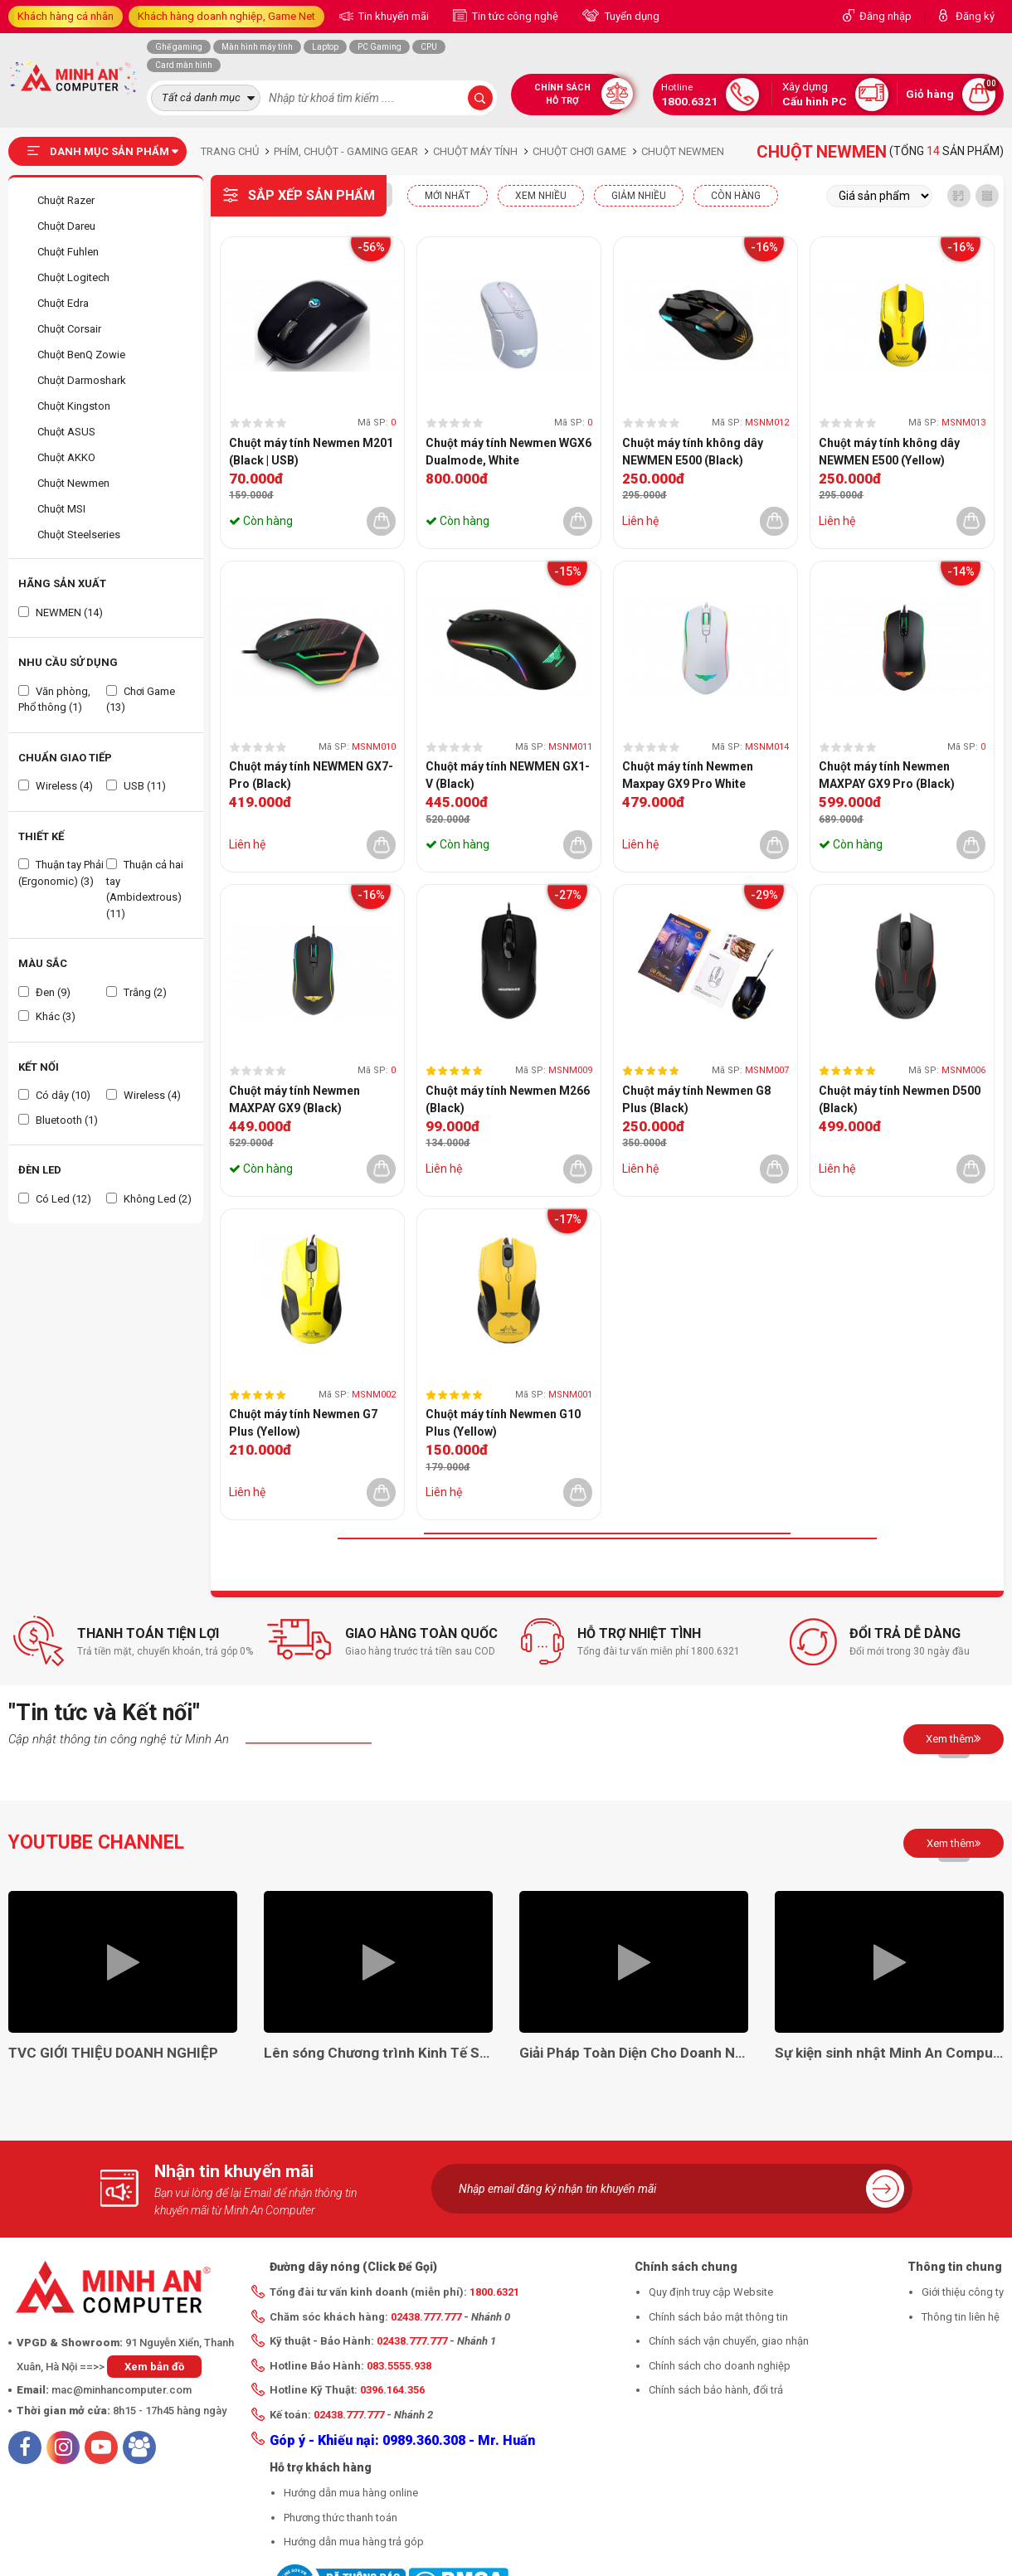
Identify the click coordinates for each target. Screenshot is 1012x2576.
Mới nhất (447, 196)
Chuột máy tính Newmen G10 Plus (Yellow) (503, 1422)
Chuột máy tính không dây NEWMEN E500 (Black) (692, 451)
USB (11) (136, 786)
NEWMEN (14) (60, 612)
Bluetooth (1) (58, 1120)
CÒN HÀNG (736, 196)
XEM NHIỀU (541, 196)
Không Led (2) (149, 1199)
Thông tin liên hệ (961, 2317)
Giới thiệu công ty (963, 2292)
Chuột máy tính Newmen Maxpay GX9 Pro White (687, 775)
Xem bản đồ (154, 2366)
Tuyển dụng (630, 16)
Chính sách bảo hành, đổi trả (716, 2390)
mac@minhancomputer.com (121, 2390)
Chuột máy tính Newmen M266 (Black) (508, 1099)
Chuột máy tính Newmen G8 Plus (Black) (696, 1099)
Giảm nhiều (638, 196)
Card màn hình (183, 65)
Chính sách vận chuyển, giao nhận (729, 2341)
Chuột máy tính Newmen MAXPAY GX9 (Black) (294, 1099)
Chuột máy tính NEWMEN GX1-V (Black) (508, 775)
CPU (429, 46)
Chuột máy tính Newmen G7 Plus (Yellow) (303, 1422)
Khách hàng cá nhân (65, 16)
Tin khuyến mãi (392, 16)
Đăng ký (975, 16)
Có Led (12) (54, 1199)
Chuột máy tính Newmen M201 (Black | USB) (311, 451)
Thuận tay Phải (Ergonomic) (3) (61, 872)
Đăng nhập (885, 16)
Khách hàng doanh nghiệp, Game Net (226, 16)
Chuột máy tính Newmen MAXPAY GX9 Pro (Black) (887, 775)
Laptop (325, 46)
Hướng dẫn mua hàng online (351, 2492)
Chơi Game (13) (140, 699)
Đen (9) (44, 992)
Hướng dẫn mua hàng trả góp (354, 2541)
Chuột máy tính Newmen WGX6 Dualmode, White (508, 451)
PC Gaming (379, 46)
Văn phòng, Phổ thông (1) (54, 699)
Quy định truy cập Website (711, 2292)
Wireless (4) (55, 786)
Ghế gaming (178, 46)
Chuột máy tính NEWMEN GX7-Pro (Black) (311, 775)
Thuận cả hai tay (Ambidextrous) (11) (144, 889)
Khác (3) (46, 1016)
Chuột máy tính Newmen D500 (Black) (899, 1099)
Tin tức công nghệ (514, 16)
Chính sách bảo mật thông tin (718, 2317)
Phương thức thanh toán (340, 2517)
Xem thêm (953, 1738)
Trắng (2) (136, 992)
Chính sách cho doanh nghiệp (720, 2366)
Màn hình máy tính (257, 46)
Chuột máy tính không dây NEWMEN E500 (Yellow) (889, 451)
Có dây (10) (54, 1095)
